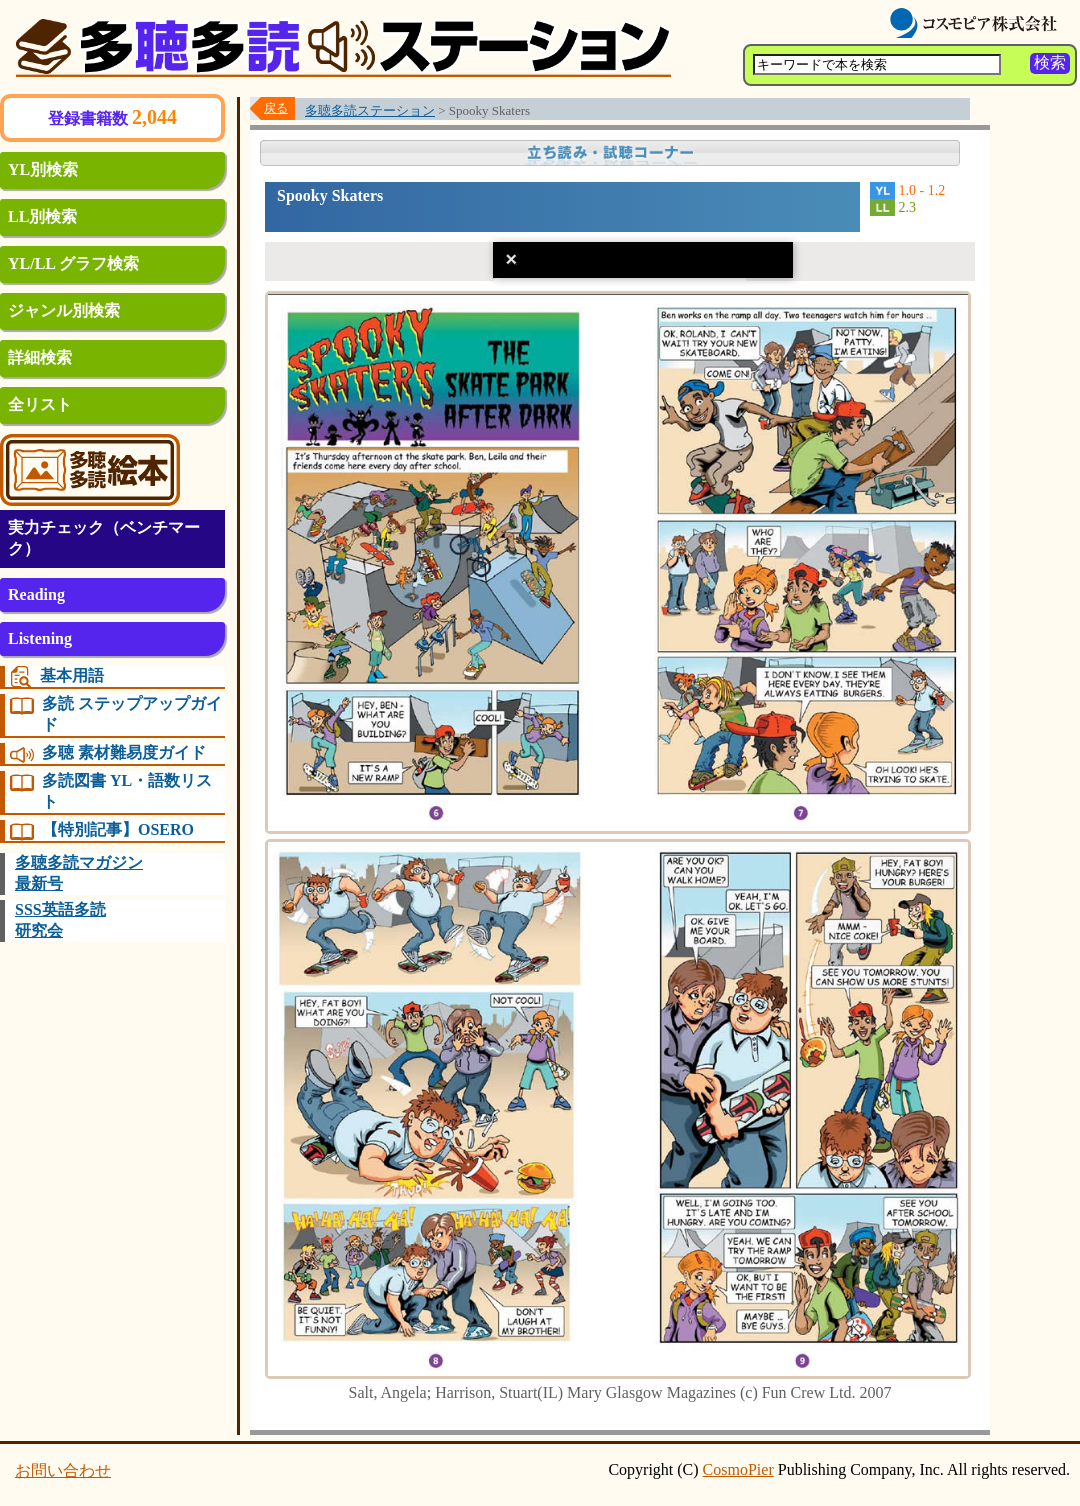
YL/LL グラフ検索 (73, 263)
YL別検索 (43, 169)
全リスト (40, 404)
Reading (36, 594)
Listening (40, 638)
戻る (276, 108)
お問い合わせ (63, 1470)
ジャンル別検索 (64, 310)
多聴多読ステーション (370, 110)
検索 (1050, 62)
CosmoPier (738, 1469)
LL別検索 (42, 216)
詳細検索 (40, 357)
